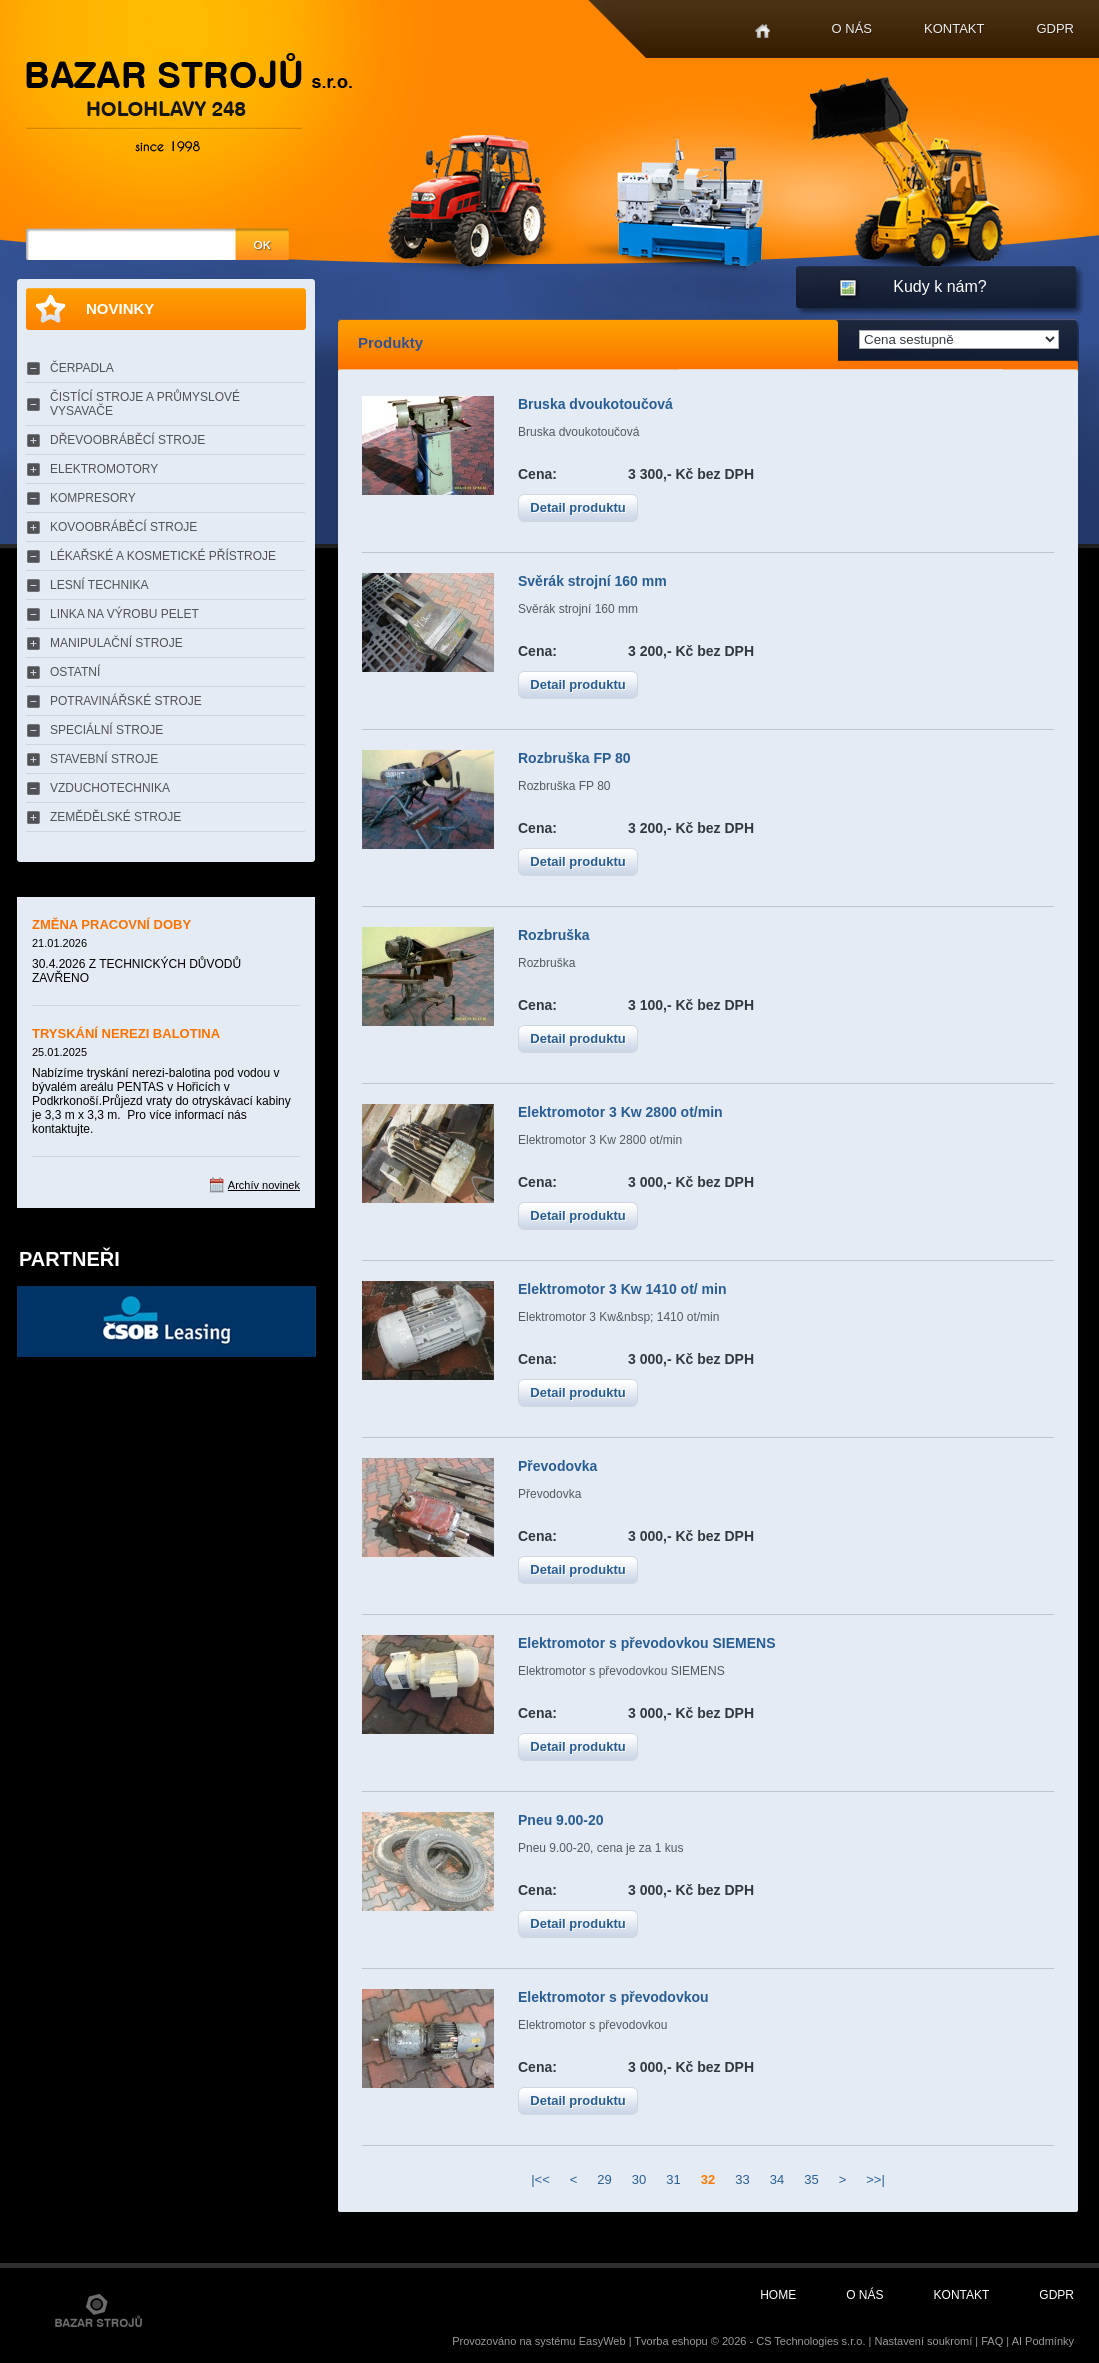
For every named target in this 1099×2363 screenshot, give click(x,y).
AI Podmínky (1043, 2341)
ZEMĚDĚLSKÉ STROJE (115, 817)
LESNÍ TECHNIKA (99, 585)
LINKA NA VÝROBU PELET (124, 614)
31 (673, 2179)
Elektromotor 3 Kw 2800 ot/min (620, 1112)
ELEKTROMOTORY (104, 469)
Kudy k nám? (939, 286)
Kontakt (954, 28)
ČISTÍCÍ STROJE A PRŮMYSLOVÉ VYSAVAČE (145, 404)
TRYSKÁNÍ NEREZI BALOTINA (126, 1033)
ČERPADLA (82, 368)
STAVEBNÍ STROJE (104, 759)
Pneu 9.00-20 (561, 1820)
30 (639, 2179)
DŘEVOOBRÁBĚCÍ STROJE (127, 440)
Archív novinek (264, 1185)
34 (777, 2179)
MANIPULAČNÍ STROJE (116, 643)
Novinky (120, 308)
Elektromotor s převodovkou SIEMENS (647, 1643)
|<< (540, 2179)
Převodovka (557, 1466)
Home (762, 31)
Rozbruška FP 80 (574, 758)
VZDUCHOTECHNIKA (110, 788)
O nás (852, 28)
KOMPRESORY (93, 498)
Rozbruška (554, 935)
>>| (875, 2179)
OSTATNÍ (75, 672)
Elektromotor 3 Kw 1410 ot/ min (622, 1289)
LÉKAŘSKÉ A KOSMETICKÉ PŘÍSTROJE (163, 556)
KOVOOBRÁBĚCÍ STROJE (123, 527)
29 (604, 2179)
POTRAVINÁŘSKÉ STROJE (126, 701)
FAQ (992, 2341)
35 (811, 2179)
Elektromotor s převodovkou (613, 1997)
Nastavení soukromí (923, 2341)
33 (742, 2179)
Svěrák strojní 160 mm (592, 581)
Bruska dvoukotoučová (595, 404)
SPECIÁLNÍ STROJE (106, 730)
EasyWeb (602, 2341)
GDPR (1055, 28)
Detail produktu (577, 507)
